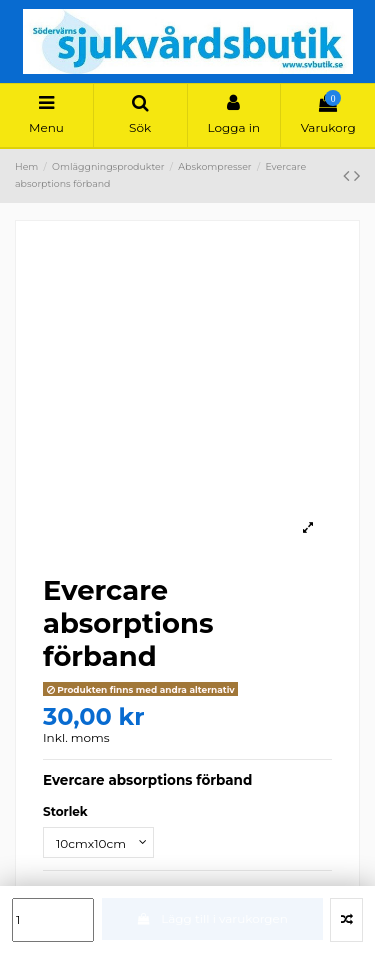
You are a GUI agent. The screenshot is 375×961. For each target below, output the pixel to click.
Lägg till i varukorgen (212, 918)
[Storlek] (98, 843)
